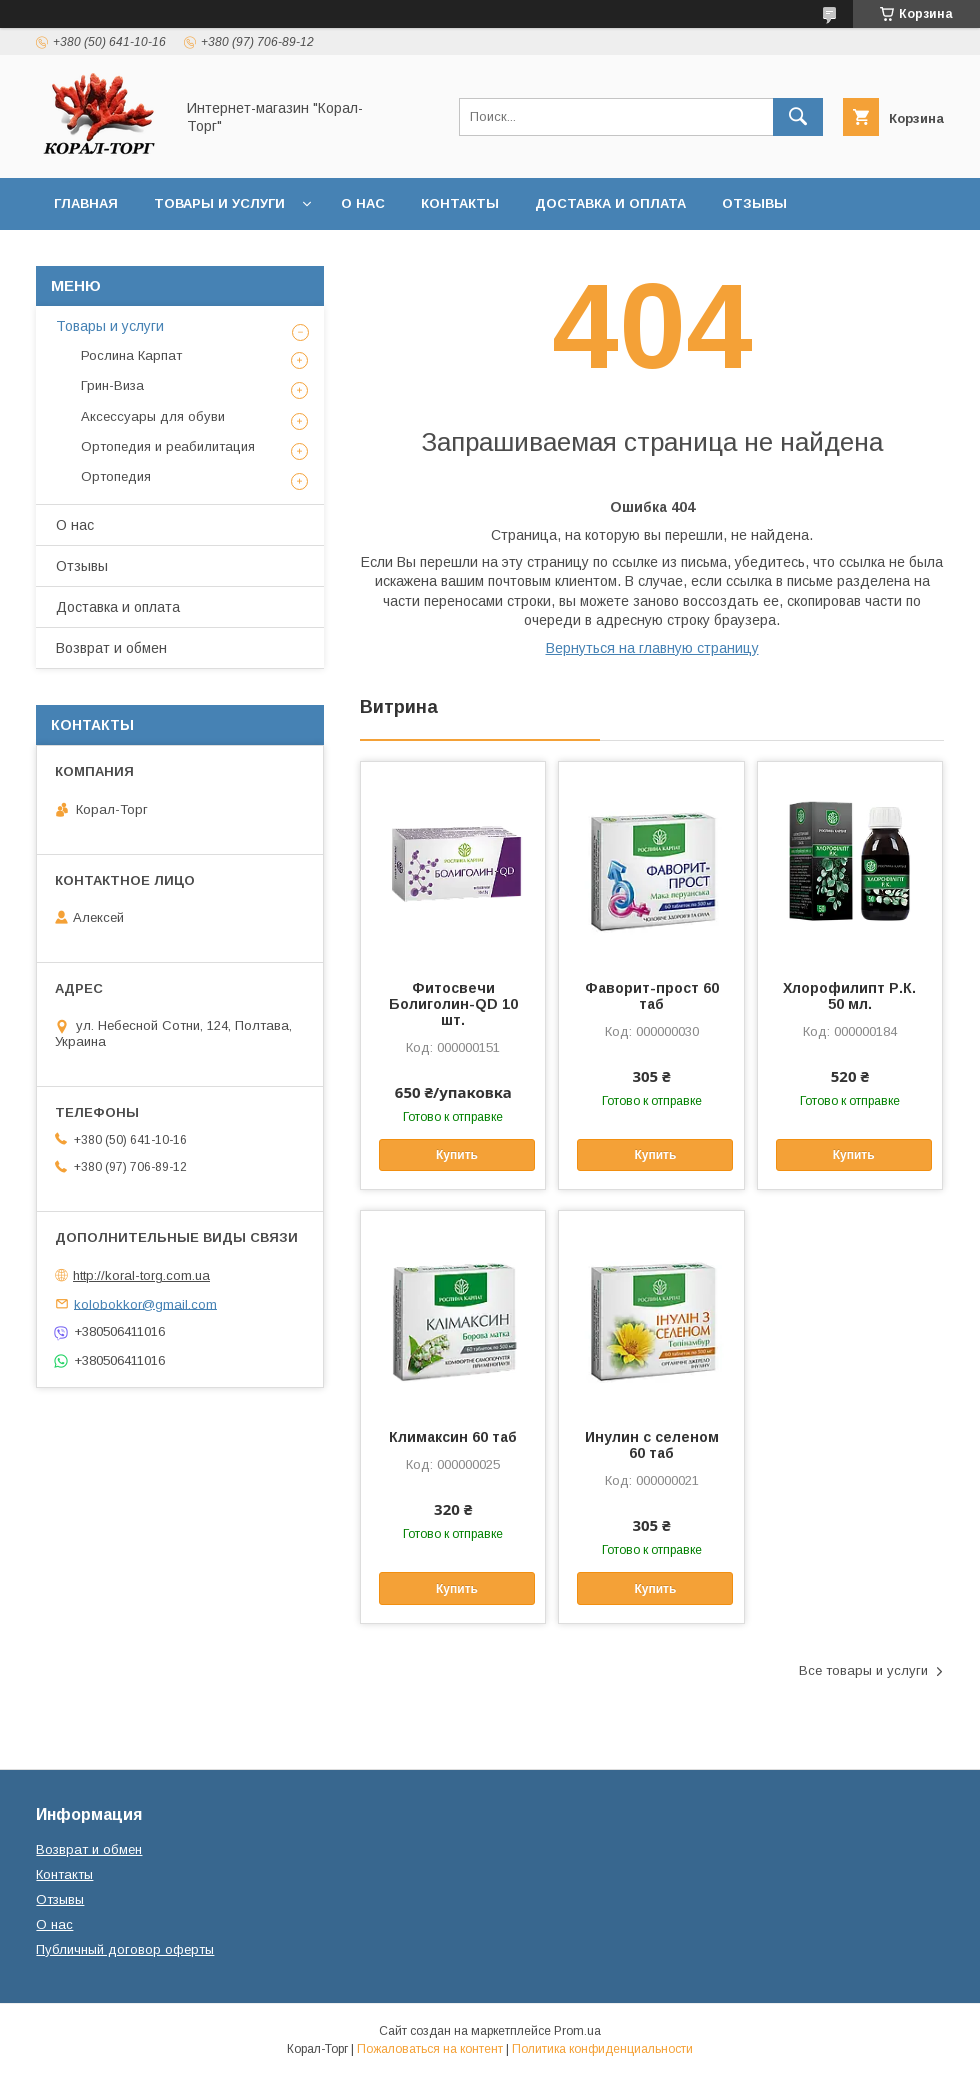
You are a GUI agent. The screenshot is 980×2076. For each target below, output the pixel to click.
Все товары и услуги (863, 1670)
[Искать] (798, 117)
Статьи (251, 255)
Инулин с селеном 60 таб (652, 1445)
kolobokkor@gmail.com (145, 1303)
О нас (363, 203)
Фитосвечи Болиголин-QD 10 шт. (453, 1004)
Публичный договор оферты (125, 1949)
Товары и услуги (219, 203)
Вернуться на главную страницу (652, 648)
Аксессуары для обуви (153, 416)
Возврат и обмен (120, 255)
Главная (86, 203)
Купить (457, 1155)
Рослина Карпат (131, 355)
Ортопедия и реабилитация (168, 446)
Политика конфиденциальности (602, 2049)
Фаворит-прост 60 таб (652, 996)
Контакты (460, 203)
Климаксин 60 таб (453, 1437)
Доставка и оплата (610, 203)
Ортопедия (116, 476)
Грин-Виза (112, 385)
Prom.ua (577, 2031)
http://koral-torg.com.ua (141, 1275)
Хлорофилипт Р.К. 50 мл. (849, 996)
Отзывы (754, 203)
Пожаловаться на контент (430, 2049)
